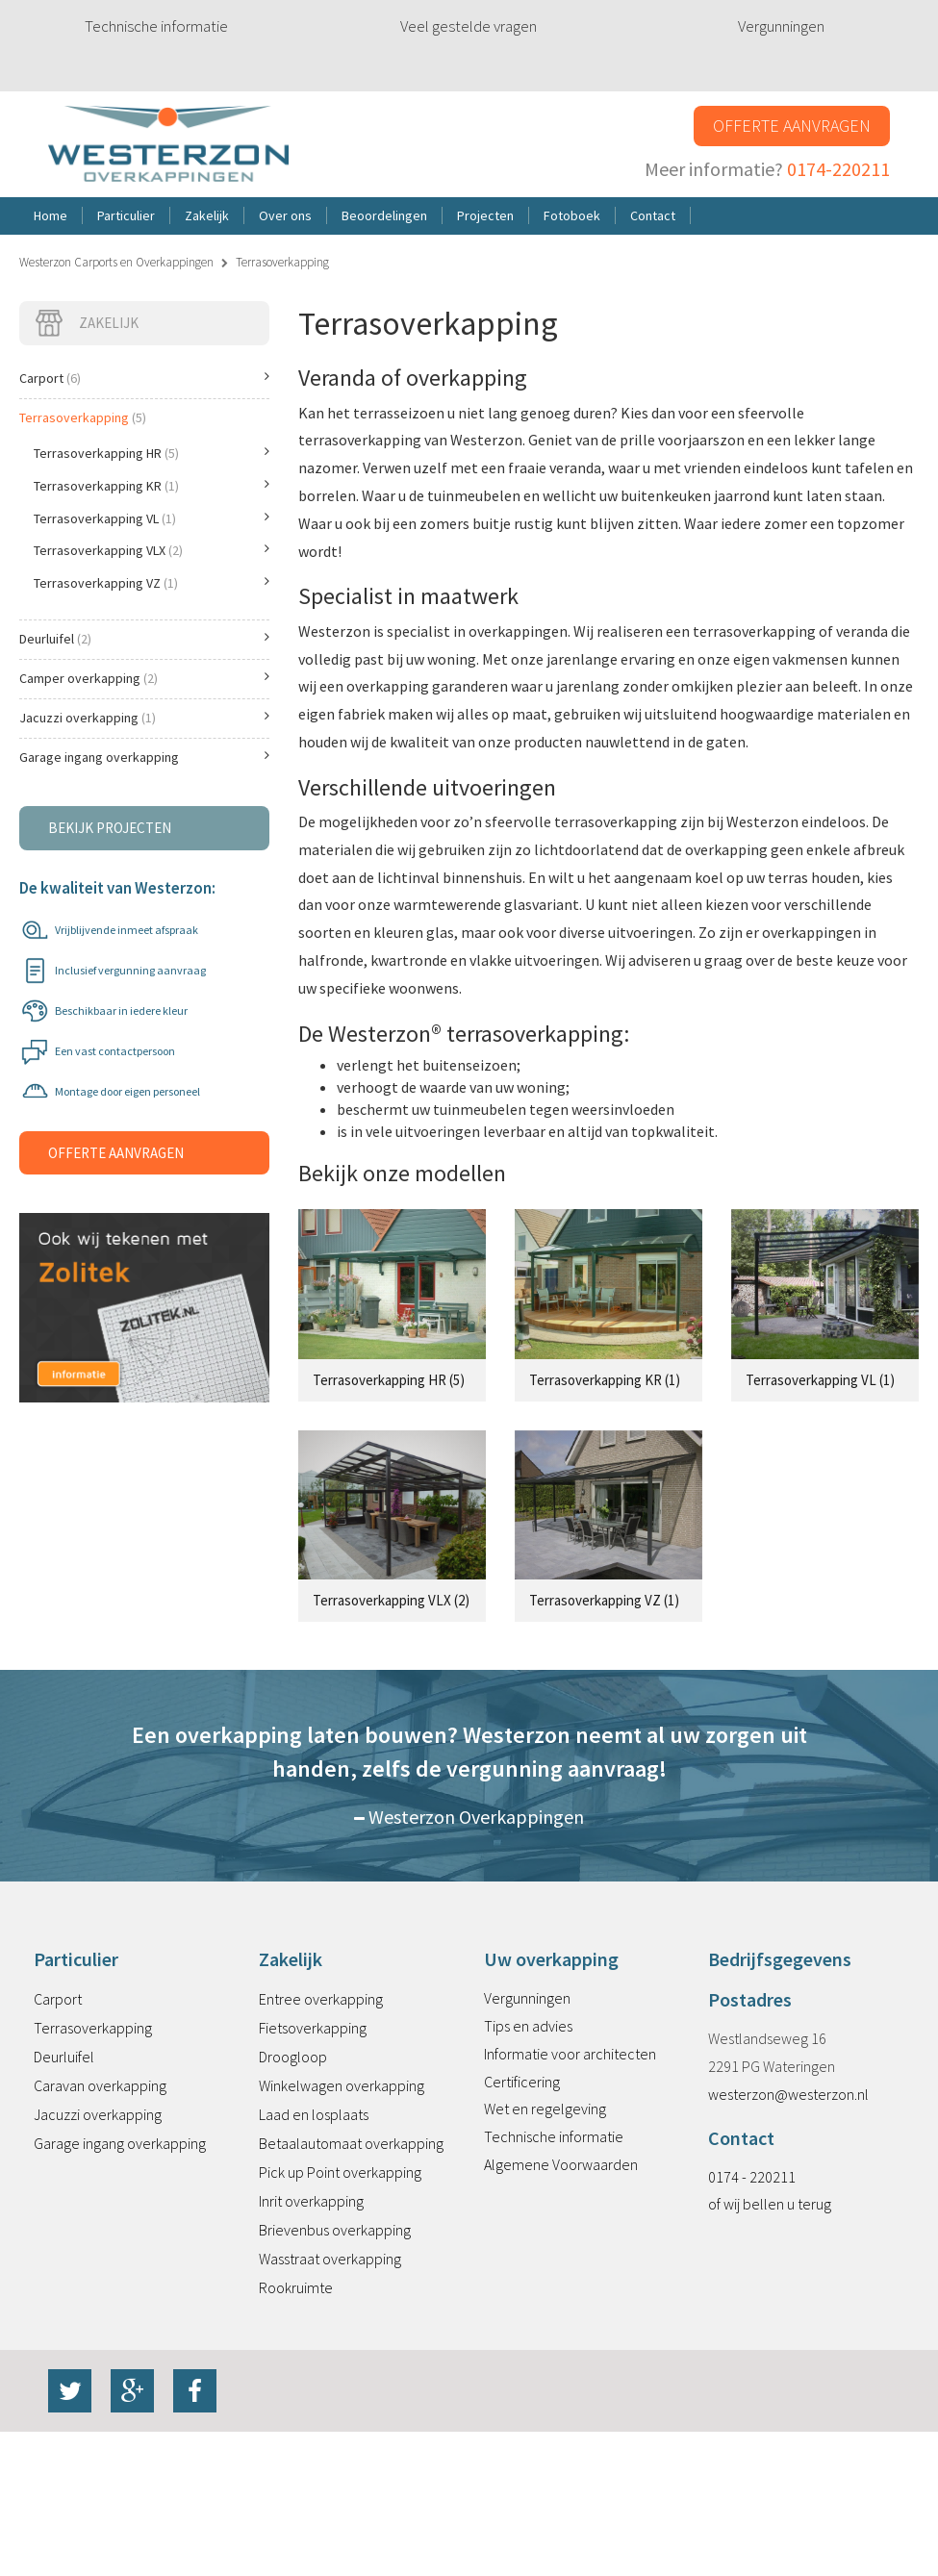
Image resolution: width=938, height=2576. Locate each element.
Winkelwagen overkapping (341, 2085)
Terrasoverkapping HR (151, 453)
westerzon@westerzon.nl (788, 2094)
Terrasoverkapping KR (151, 485)
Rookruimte (296, 2287)
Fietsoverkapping (313, 2027)
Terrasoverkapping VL (151, 518)
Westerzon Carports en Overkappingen (116, 262)
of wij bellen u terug (769, 2203)
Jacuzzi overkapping (144, 717)
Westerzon (168, 145)
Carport (144, 378)
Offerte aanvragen (792, 125)
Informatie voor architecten (570, 2053)
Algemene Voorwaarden (561, 2164)
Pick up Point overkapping (340, 2172)
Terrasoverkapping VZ (151, 583)
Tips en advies (528, 2025)
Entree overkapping (321, 1998)
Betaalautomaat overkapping (351, 2143)
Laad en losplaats (313, 2114)
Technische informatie (156, 26)
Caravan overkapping (100, 2085)
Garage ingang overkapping (144, 757)
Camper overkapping (144, 678)
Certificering (522, 2081)
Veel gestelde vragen (468, 26)
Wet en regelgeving (545, 2108)
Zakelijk (86, 323)
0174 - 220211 (752, 2176)
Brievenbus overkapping (335, 2229)
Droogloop (293, 2056)
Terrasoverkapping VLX (151, 550)
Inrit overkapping (311, 2200)
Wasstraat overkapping (330, 2258)
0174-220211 (838, 169)
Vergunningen (781, 26)
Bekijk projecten (109, 828)
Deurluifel (144, 638)
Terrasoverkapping (82, 417)
